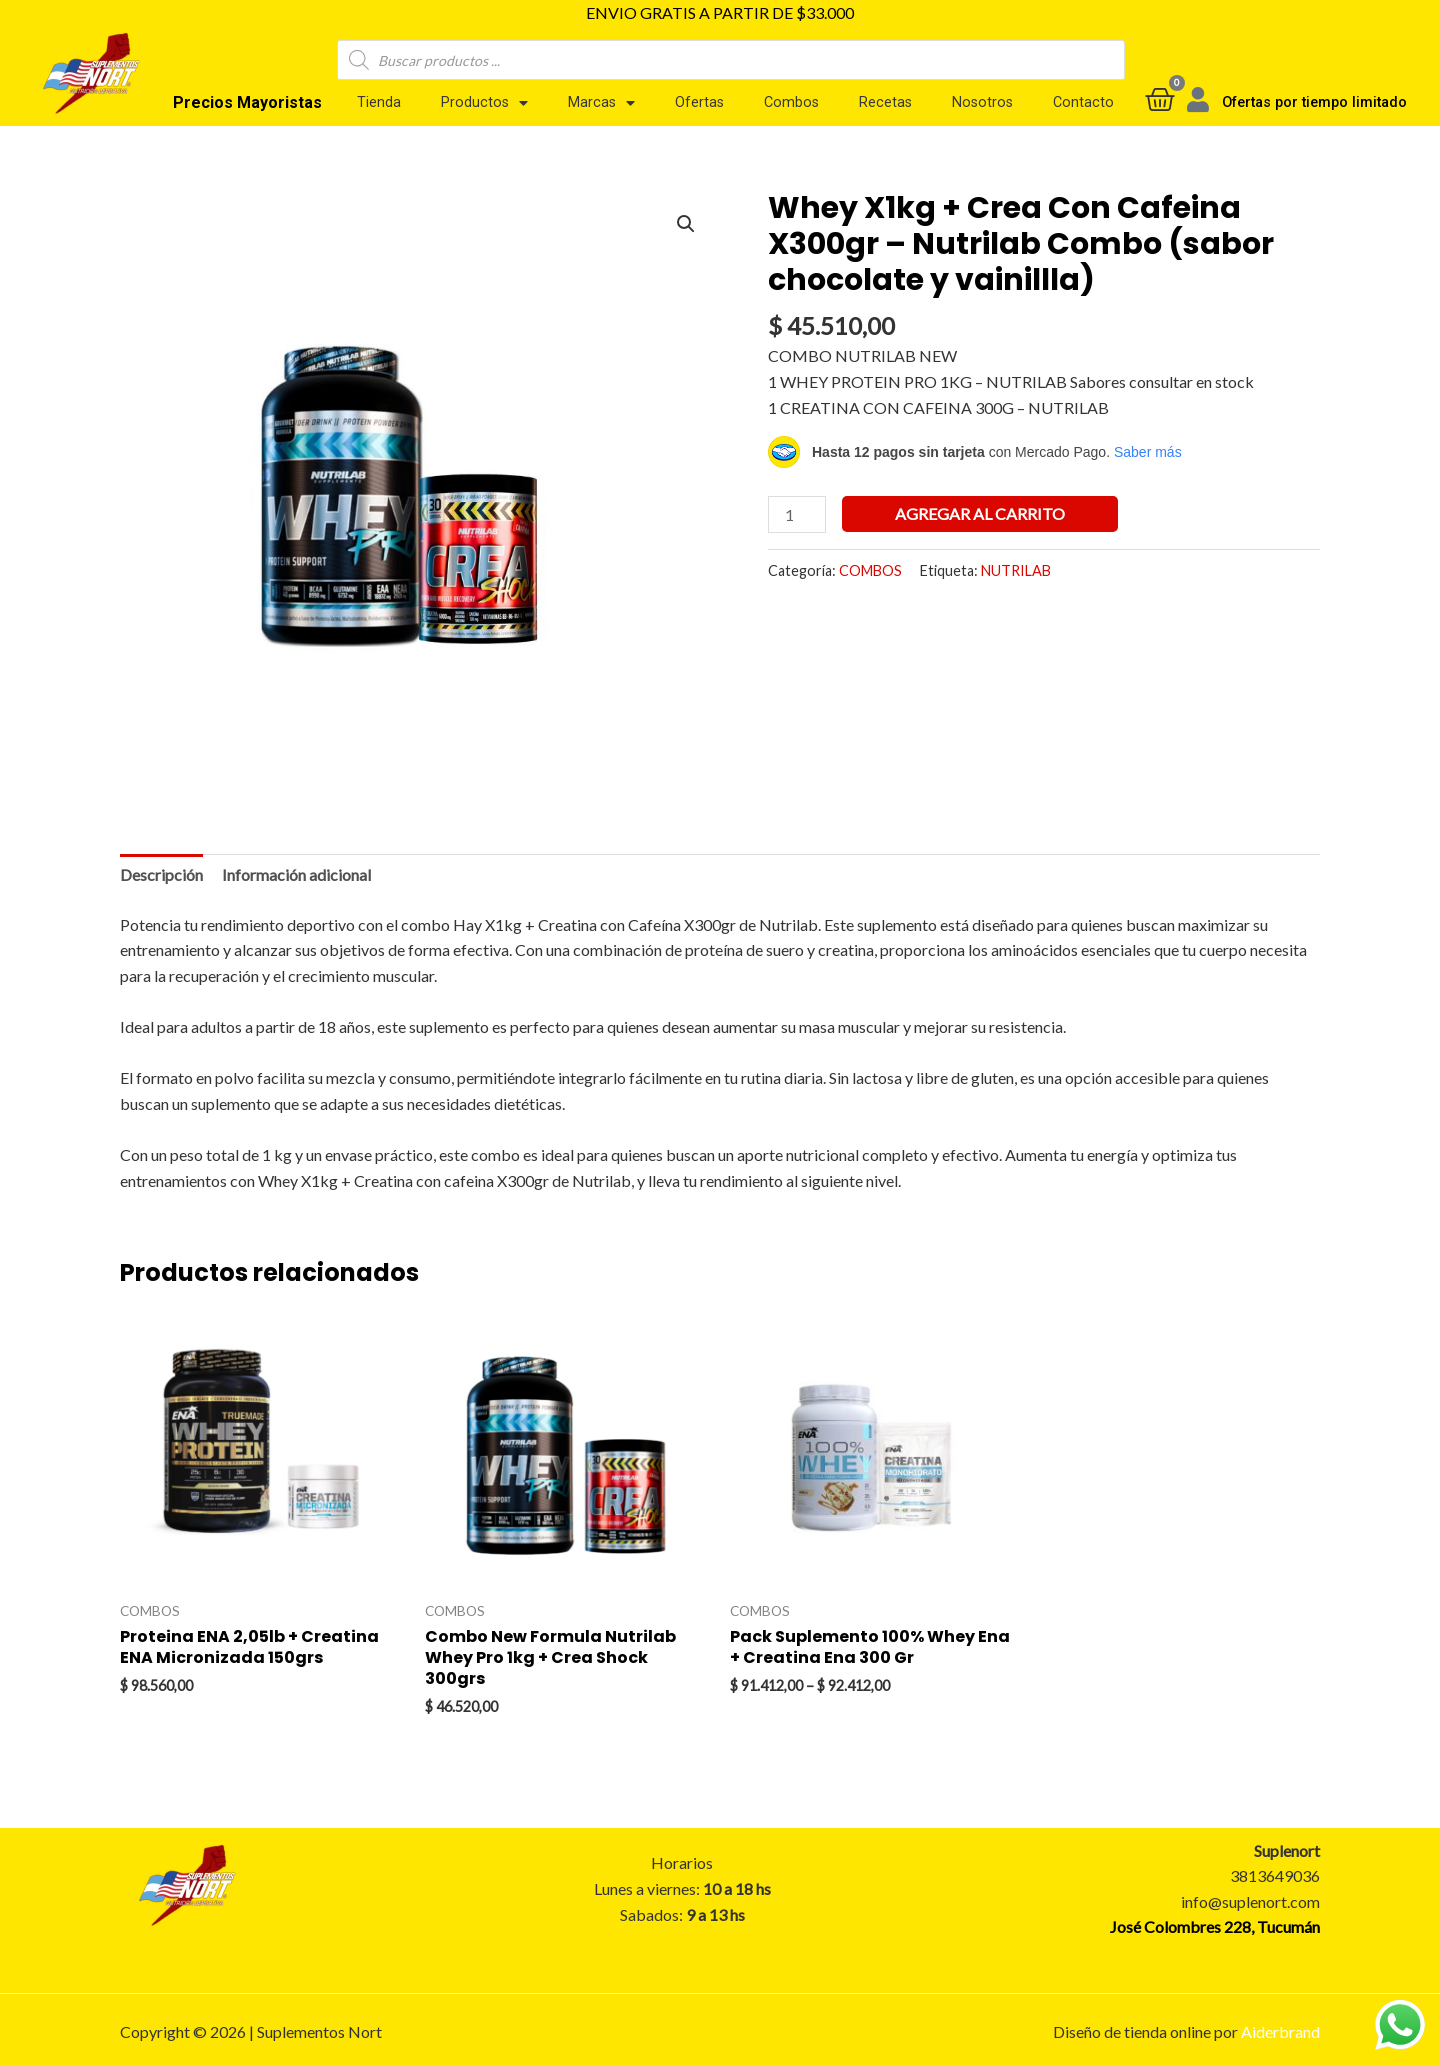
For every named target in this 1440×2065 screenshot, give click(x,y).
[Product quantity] (797, 514)
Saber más (1148, 452)
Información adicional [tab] (296, 874)
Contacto (1083, 102)
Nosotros (982, 102)
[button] (686, 224)
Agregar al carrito (980, 513)
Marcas (601, 103)
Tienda (379, 102)
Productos (484, 103)
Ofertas (699, 102)
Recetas (885, 102)
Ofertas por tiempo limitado (1314, 102)
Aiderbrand (1280, 2031)
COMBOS (870, 570)
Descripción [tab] (161, 874)
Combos (791, 102)
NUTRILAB (1016, 570)
